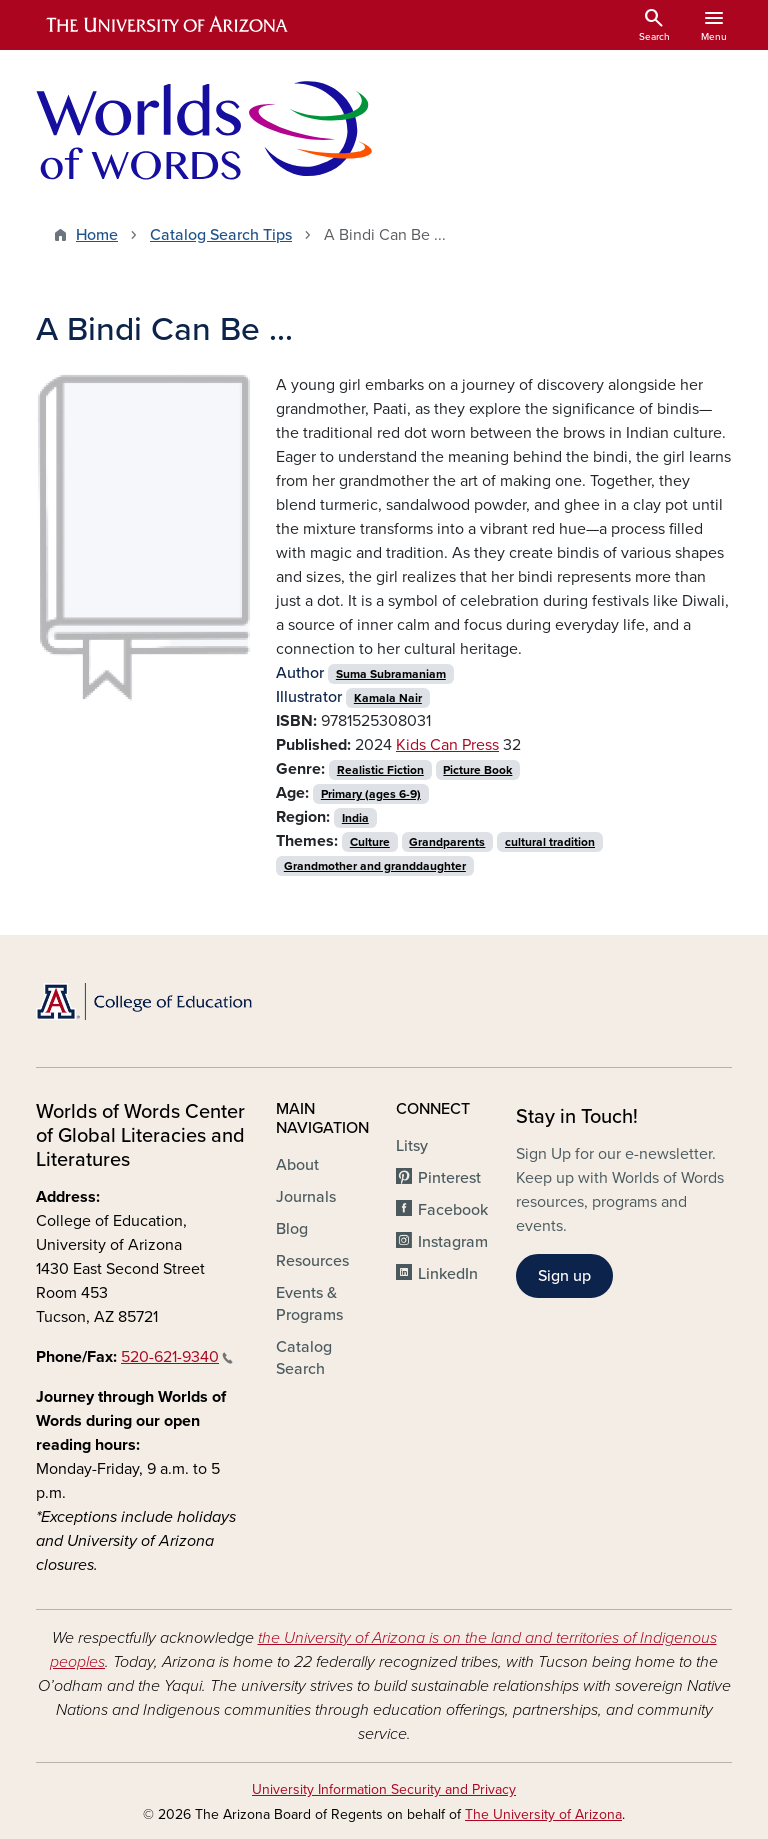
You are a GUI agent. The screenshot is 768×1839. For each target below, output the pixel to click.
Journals (306, 1197)
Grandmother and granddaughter (375, 866)
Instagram (453, 1242)
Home (97, 235)
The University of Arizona (543, 1814)
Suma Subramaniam (391, 674)
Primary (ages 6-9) (371, 794)
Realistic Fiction (380, 770)
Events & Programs (309, 1304)
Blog (292, 1229)
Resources (312, 1261)
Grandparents (447, 842)
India (355, 818)
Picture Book (477, 770)
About (297, 1165)
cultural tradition (550, 842)
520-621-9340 (177, 1357)
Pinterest (449, 1178)
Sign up (564, 1276)
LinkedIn (448, 1274)
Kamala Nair (388, 698)
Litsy (412, 1146)
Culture (370, 842)
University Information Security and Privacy (384, 1789)
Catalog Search (304, 1358)
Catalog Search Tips (221, 235)
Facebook (453, 1210)
